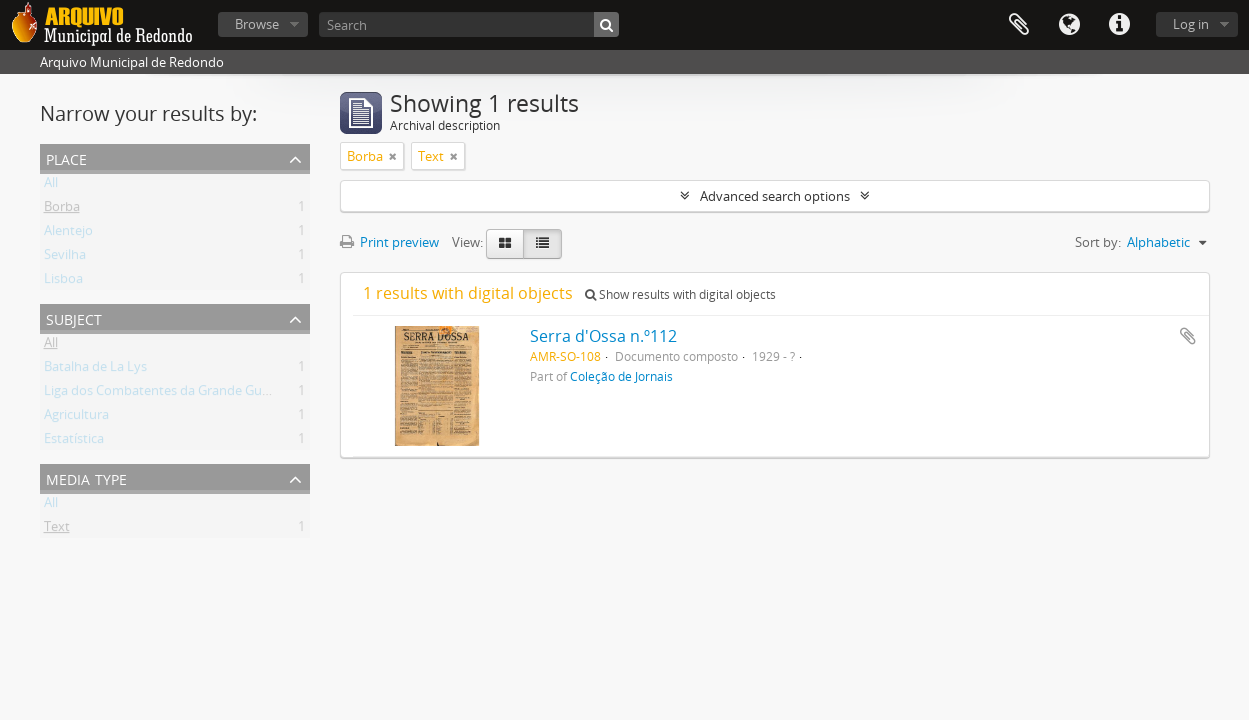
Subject (74, 317)
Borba (62, 210)
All (51, 186)
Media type (86, 477)
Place (66, 157)
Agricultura (76, 418)
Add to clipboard (1188, 336)
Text (57, 530)
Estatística (74, 442)
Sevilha (65, 258)
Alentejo (68, 234)
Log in (1191, 24)
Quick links (1119, 25)
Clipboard (1019, 25)
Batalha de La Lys (95, 370)
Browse (257, 24)
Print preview (389, 242)
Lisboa (63, 282)
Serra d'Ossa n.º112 (603, 336)
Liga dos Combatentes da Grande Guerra (165, 394)
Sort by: (1098, 242)
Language (1069, 25)
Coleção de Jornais (621, 376)
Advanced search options (775, 196)
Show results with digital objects (680, 294)
